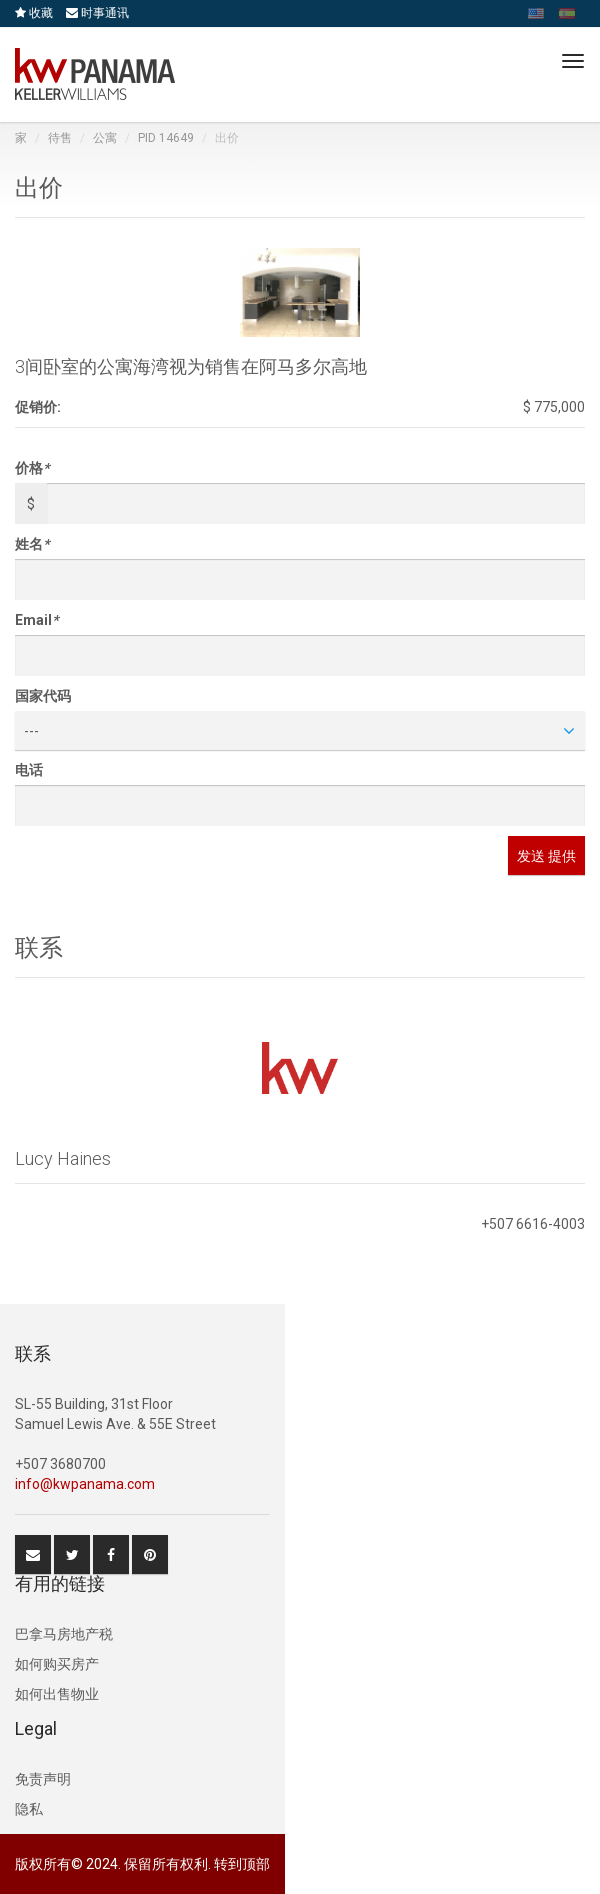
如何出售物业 (57, 1694)
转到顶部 (242, 1864)
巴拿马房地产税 (64, 1634)
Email (36, 620)
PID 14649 (166, 138)
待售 (60, 138)
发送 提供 (546, 856)
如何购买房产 (57, 1664)
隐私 (29, 1809)
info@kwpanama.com (85, 1484)
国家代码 (43, 696)
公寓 (105, 138)
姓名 (32, 544)
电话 (29, 770)
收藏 (34, 13)
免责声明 (43, 1779)
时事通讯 (97, 13)
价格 (32, 468)
